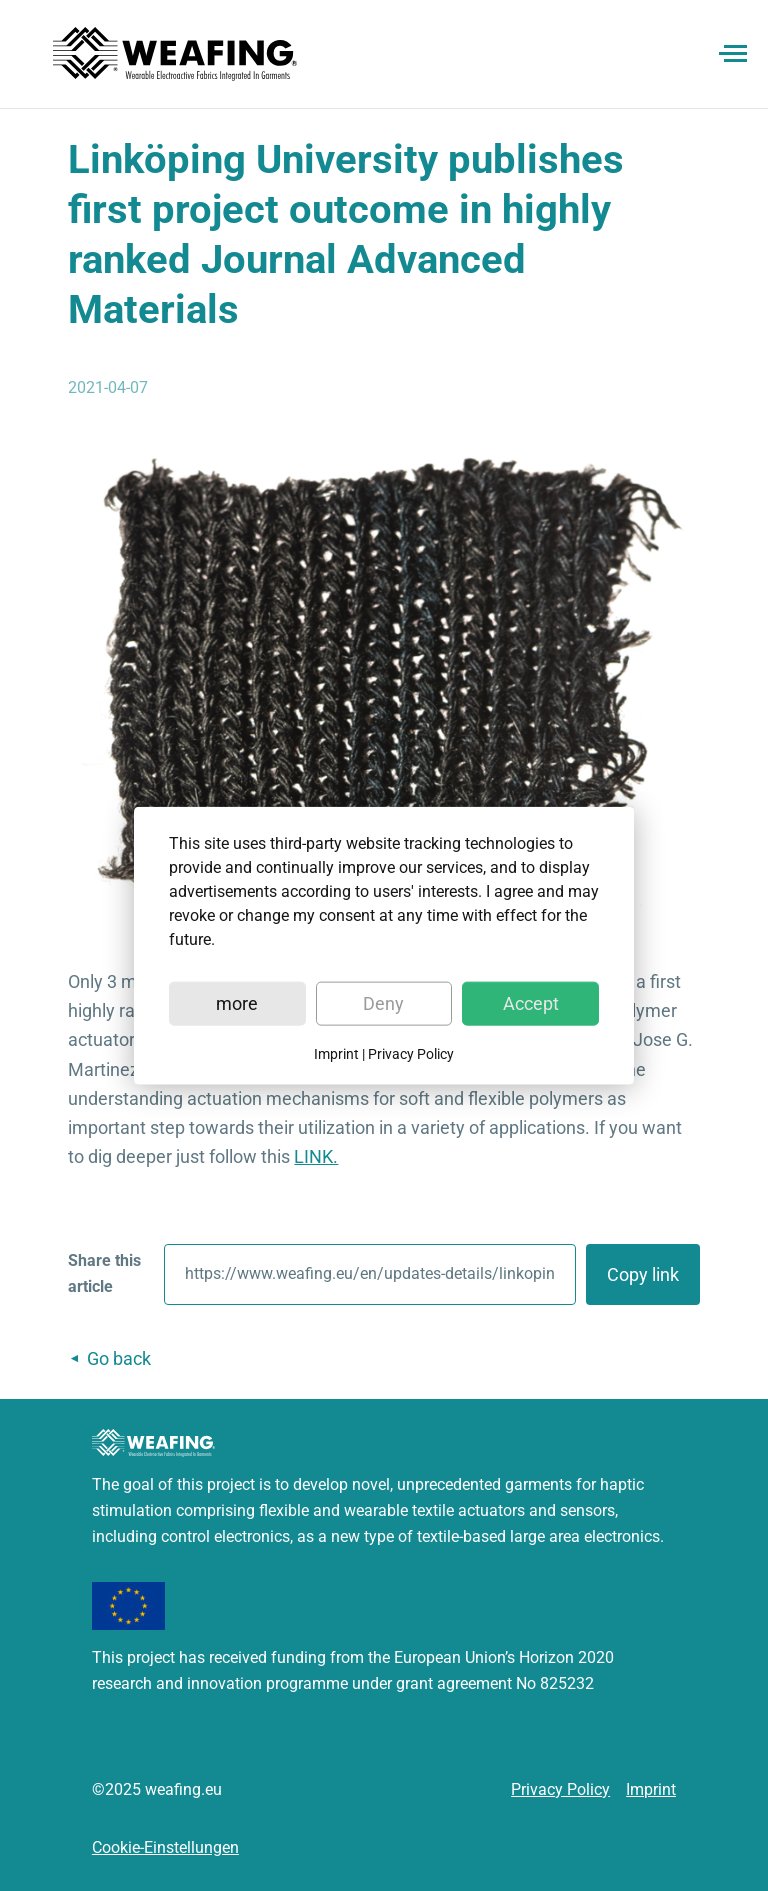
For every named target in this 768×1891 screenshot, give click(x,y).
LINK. (316, 1156)
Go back (119, 1358)
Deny (383, 1002)
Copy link (643, 1274)
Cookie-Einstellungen (165, 1847)
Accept (531, 1002)
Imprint (336, 1053)
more (237, 1002)
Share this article (104, 1273)
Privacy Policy (411, 1053)
